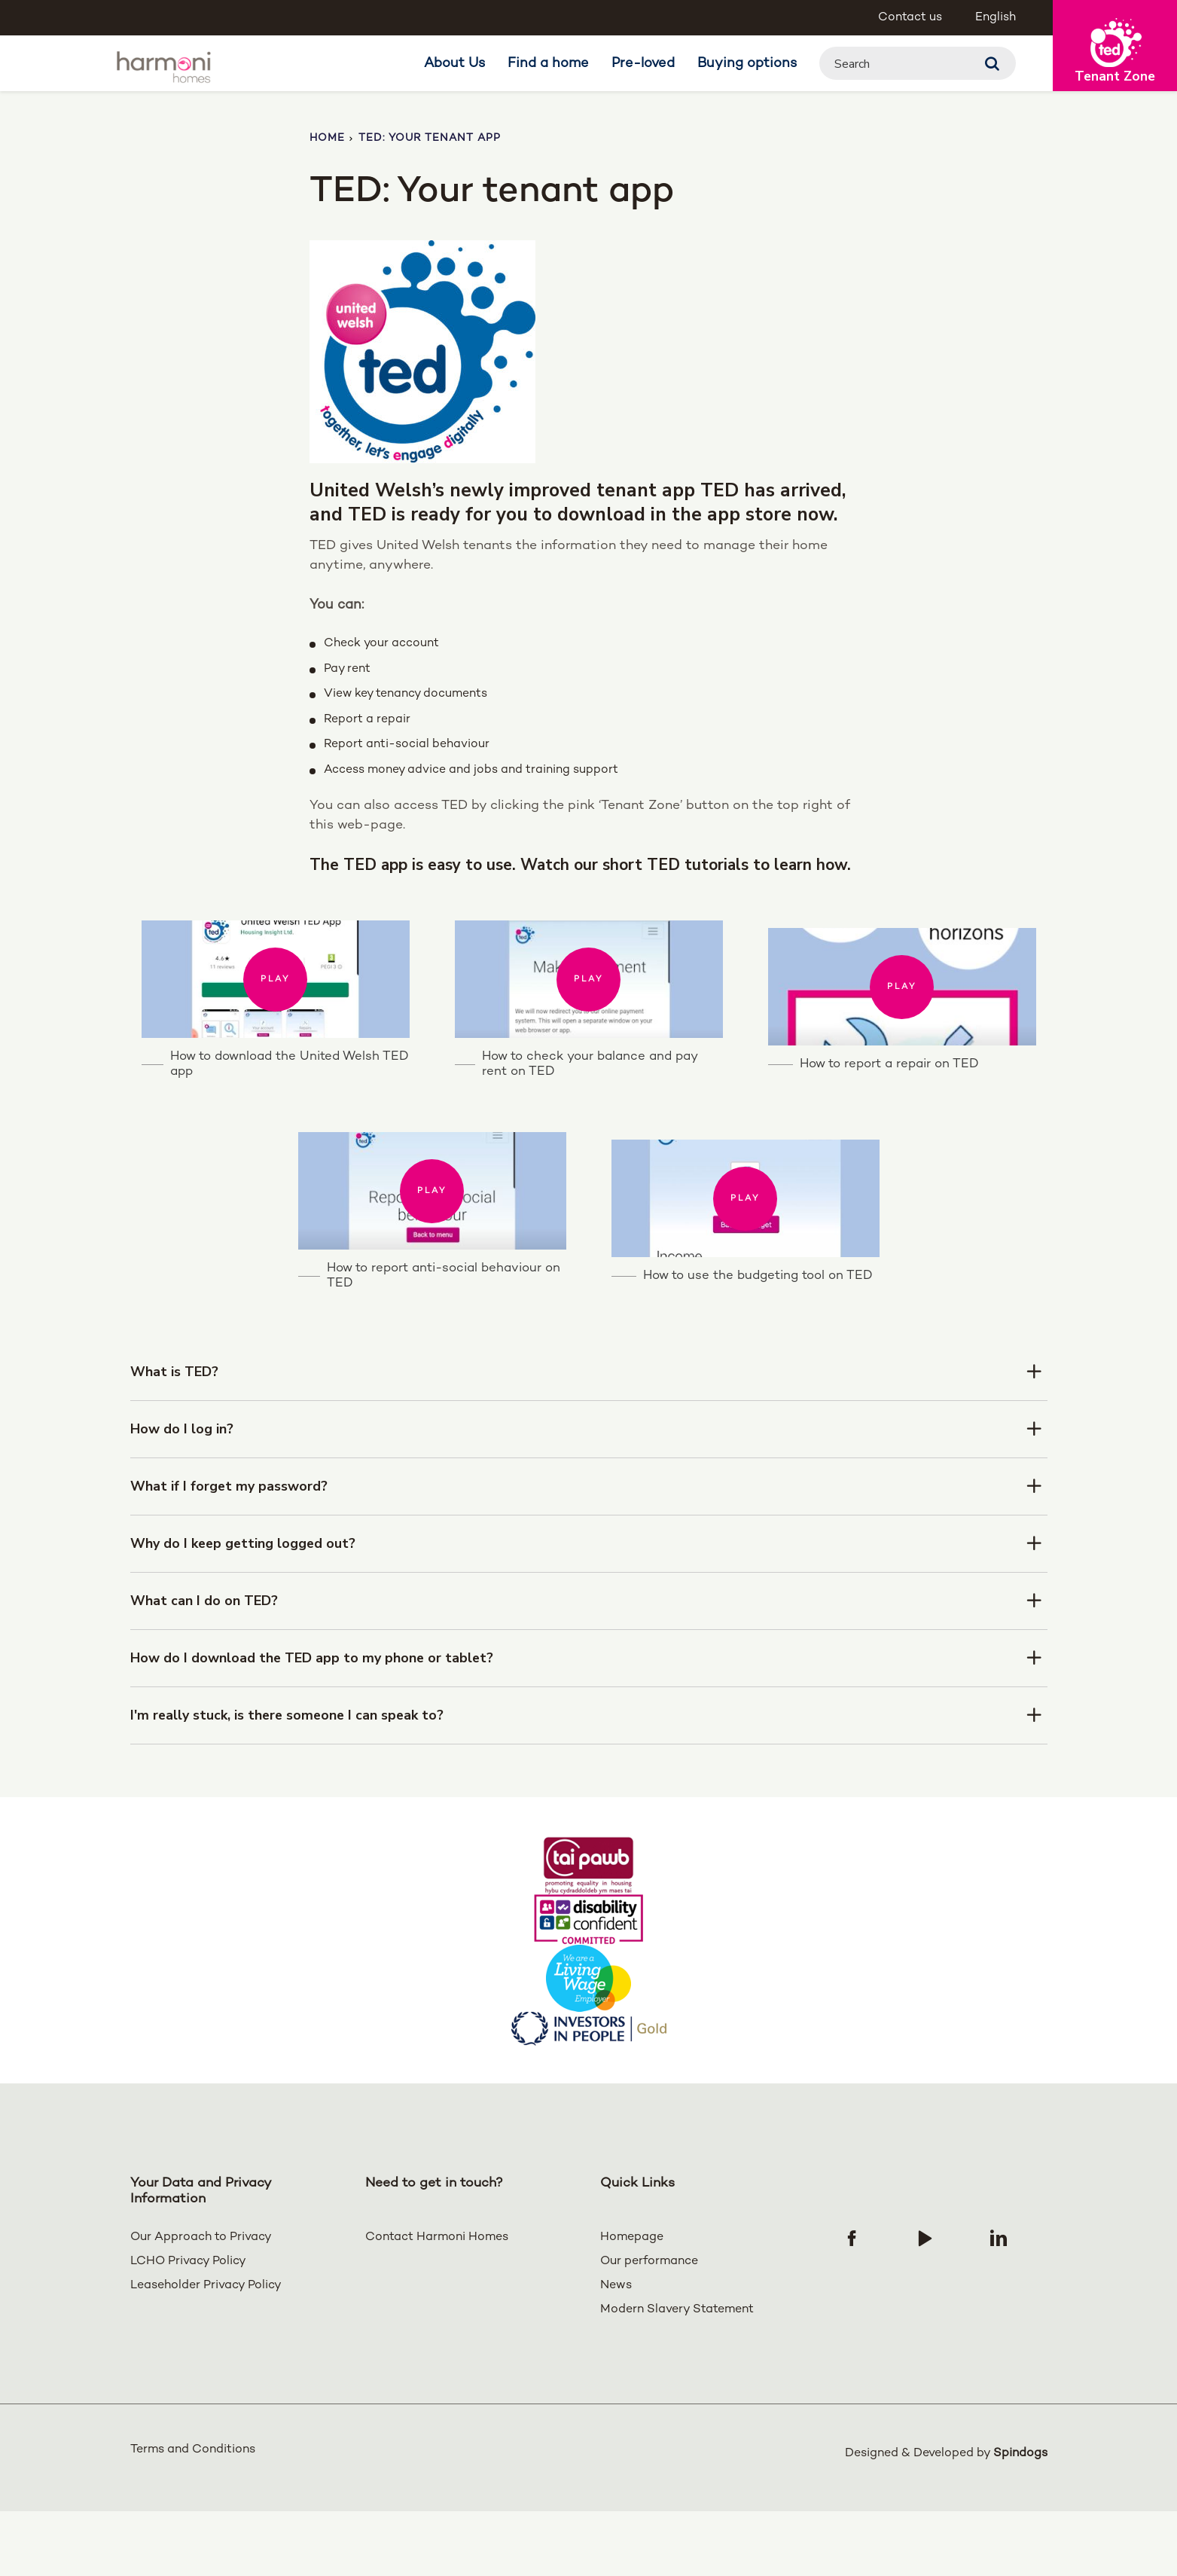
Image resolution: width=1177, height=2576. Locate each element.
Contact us (910, 17)
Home (327, 138)
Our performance (649, 2330)
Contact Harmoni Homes (436, 2306)
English (995, 17)
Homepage (631, 2306)
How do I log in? (181, 1497)
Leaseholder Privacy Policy (206, 2354)
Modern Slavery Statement (677, 2378)
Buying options (747, 63)
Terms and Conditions (192, 2518)
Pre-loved (643, 63)
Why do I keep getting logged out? (244, 1612)
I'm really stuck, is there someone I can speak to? (289, 1784)
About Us (454, 63)
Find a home (548, 63)
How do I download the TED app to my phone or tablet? (312, 1726)
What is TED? (174, 1440)
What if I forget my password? (229, 1555)
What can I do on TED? (204, 1669)
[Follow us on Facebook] (852, 2306)
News (616, 2354)
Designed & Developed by (946, 2518)
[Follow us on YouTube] (925, 2306)
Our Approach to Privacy (201, 2306)
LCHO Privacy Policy (188, 2330)
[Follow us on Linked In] (998, 2306)
